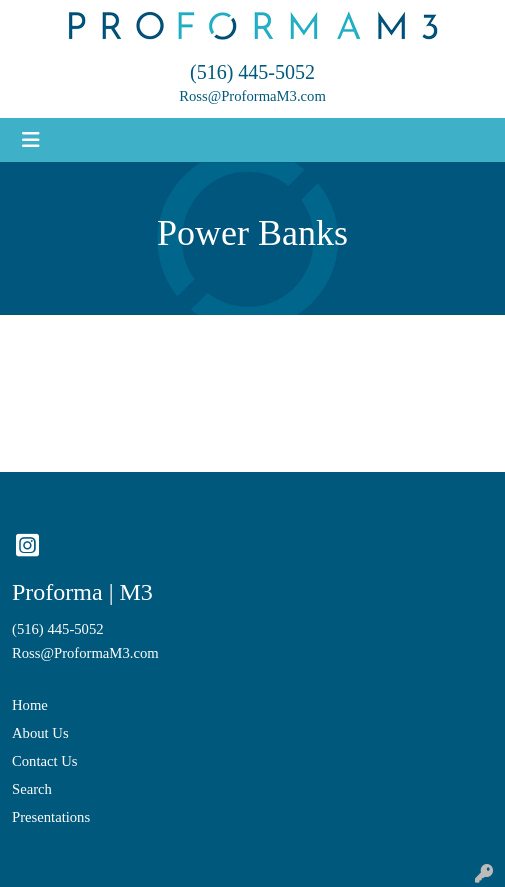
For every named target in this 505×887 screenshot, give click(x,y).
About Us (40, 733)
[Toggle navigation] (31, 140)
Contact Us (45, 761)
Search (32, 789)
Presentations (51, 817)
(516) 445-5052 (252, 72)
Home (30, 705)
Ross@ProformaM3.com (252, 96)
